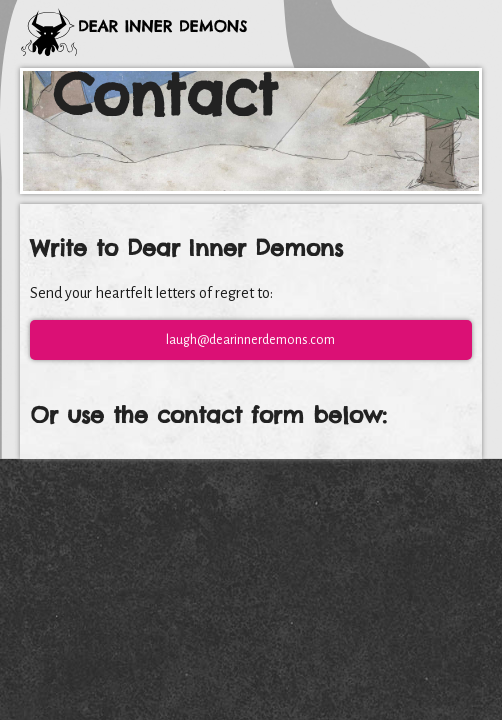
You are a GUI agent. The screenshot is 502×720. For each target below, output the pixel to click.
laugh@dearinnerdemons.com (250, 340)
